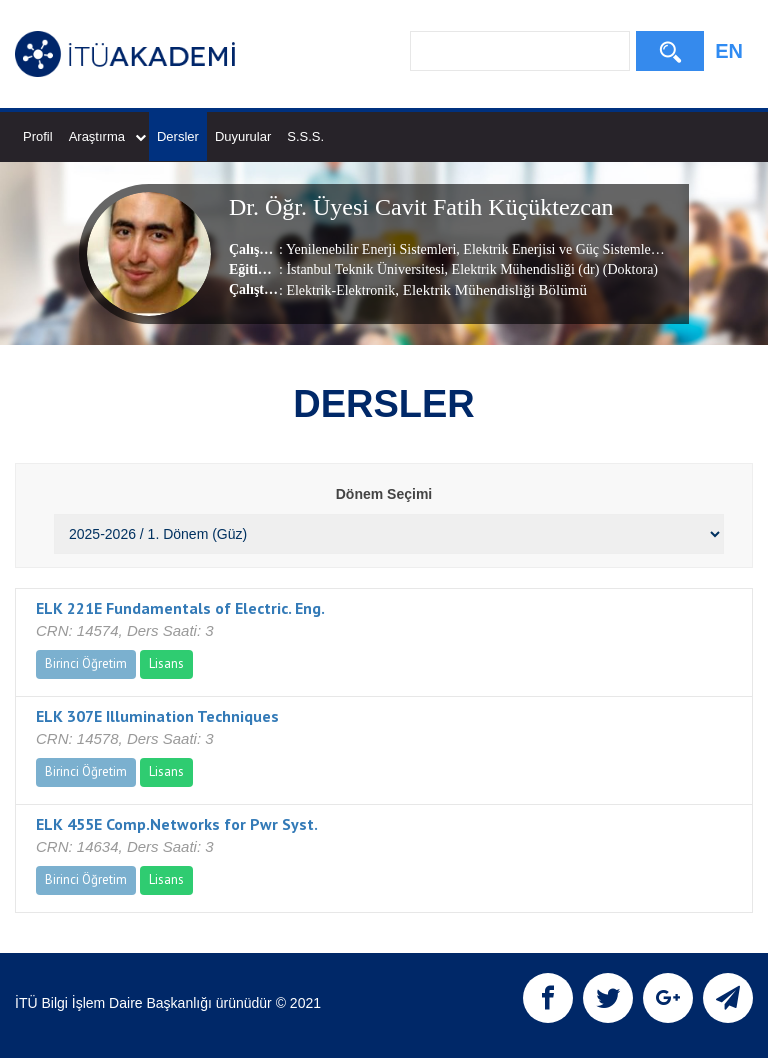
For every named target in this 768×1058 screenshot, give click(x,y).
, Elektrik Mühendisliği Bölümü (491, 290)
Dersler (178, 136)
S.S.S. (305, 136)
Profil (38, 136)
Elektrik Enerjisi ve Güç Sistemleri (559, 249)
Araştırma (107, 136)
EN (729, 51)
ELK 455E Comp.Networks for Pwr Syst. (177, 824)
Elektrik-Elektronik (340, 290)
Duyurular (243, 136)
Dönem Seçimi (384, 494)
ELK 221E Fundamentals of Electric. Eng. (180, 608)
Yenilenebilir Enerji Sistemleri (371, 249)
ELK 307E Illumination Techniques (157, 716)
